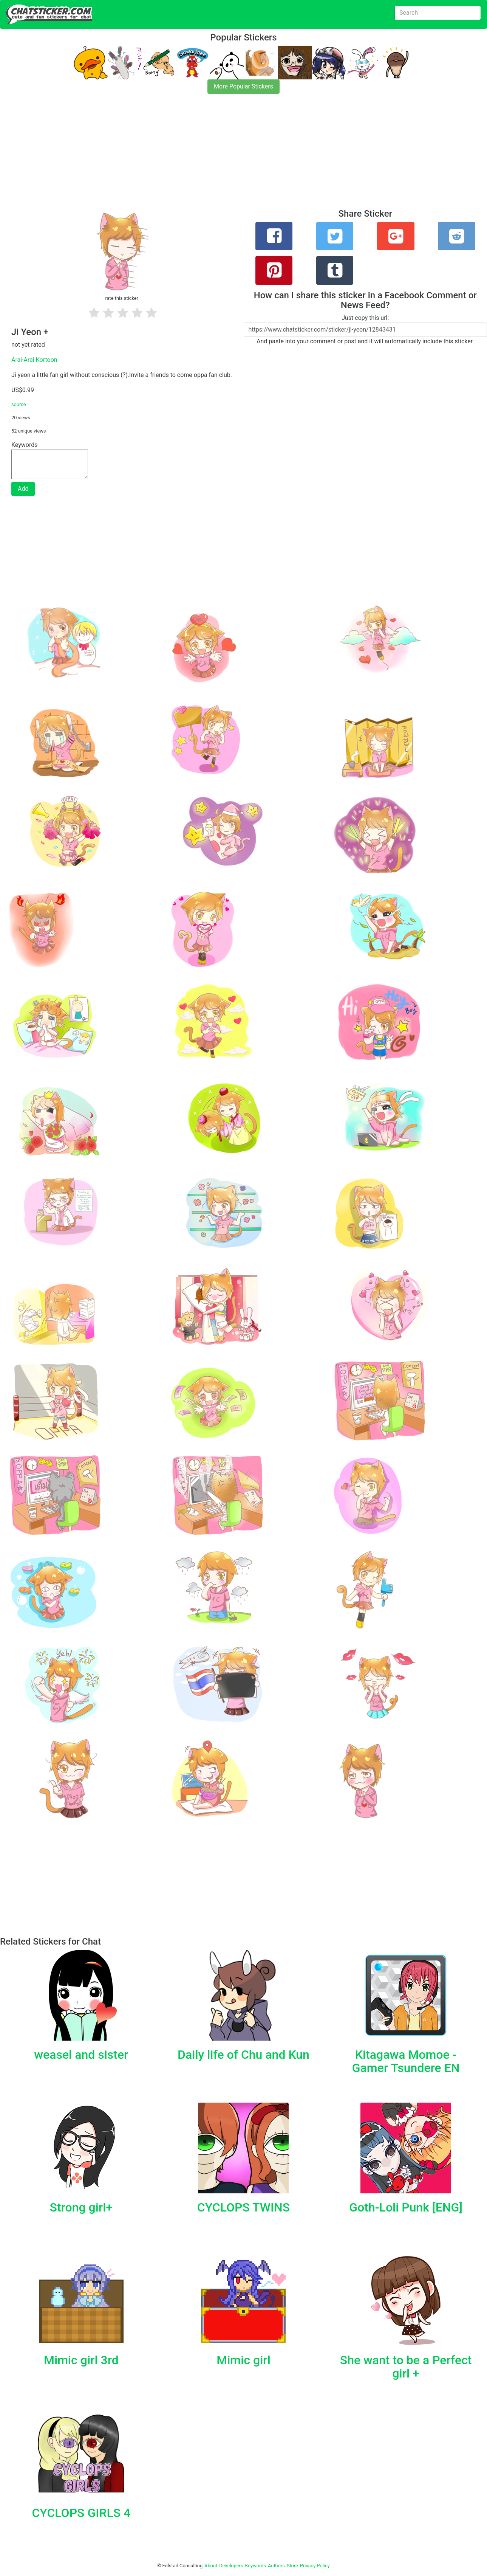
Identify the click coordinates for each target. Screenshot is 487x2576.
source (18, 404)
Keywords (255, 2565)
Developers (231, 2565)
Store (292, 2565)
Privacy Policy (315, 2565)
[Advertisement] (226, 156)
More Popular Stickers (243, 86)
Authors (276, 2565)
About (210, 2565)
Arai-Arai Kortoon (34, 359)
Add (23, 488)
